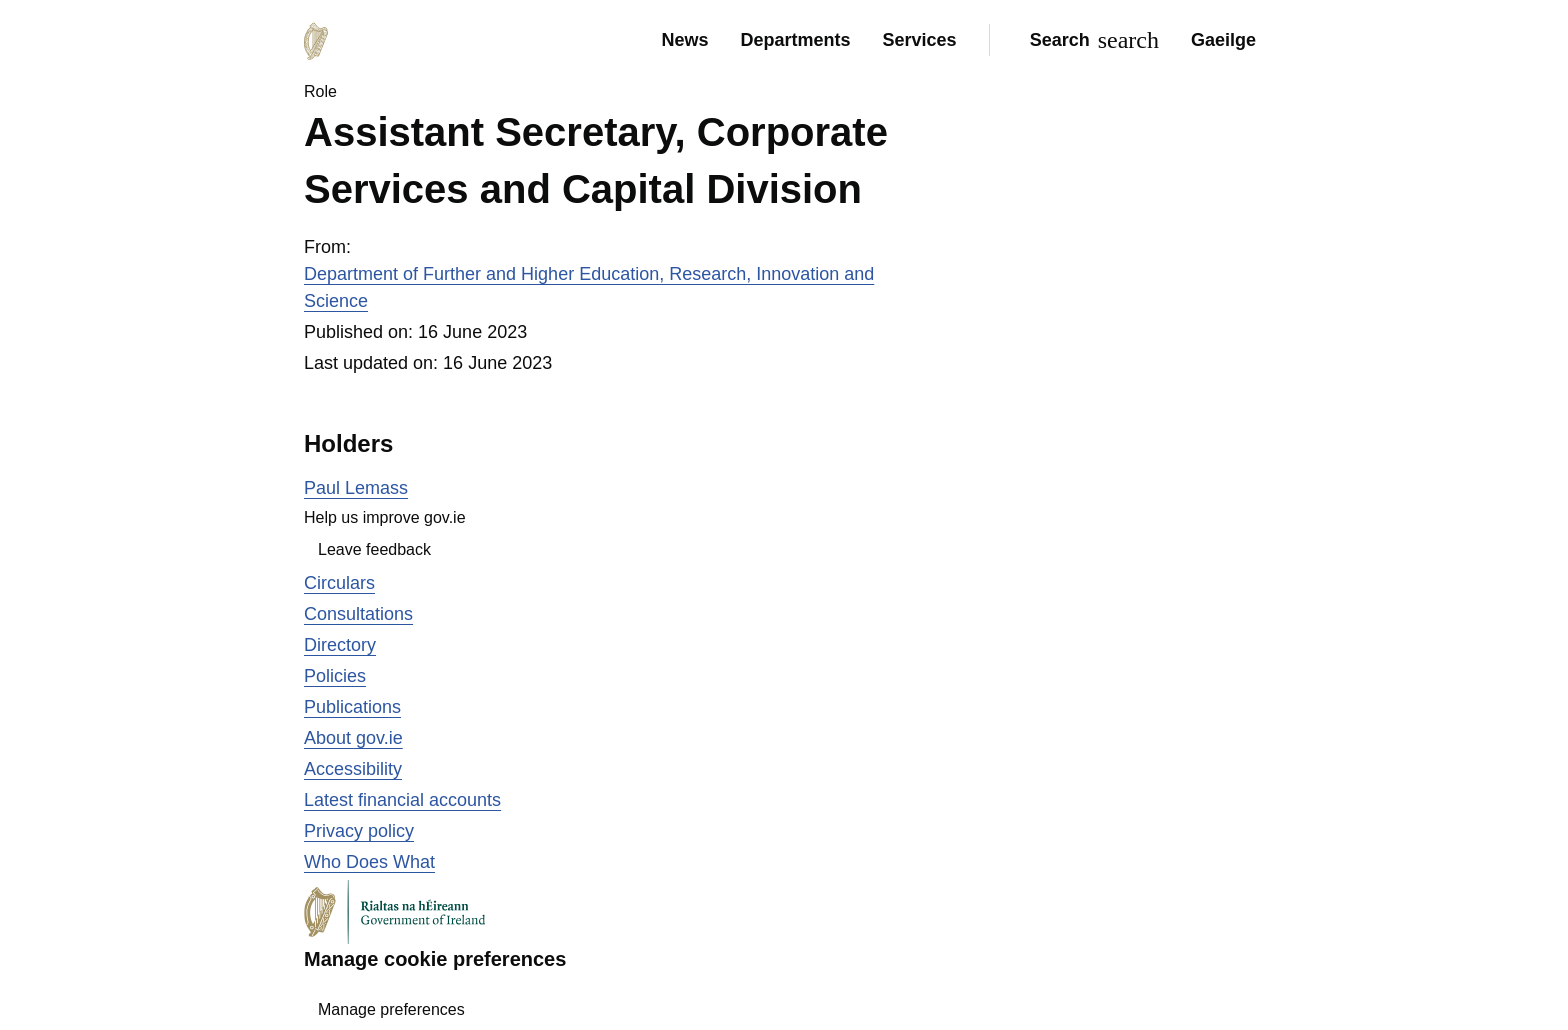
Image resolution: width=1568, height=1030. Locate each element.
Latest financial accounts (402, 800)
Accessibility (353, 769)
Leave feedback (374, 549)
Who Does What (369, 862)
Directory (340, 645)
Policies (335, 676)
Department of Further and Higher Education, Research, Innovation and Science (589, 287)
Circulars (339, 583)
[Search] (1090, 40)
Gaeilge (1223, 40)
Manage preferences (391, 1009)
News (684, 40)
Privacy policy (359, 831)
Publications (352, 707)
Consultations (358, 614)
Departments (796, 40)
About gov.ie (353, 738)
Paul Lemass (356, 488)
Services (920, 40)
